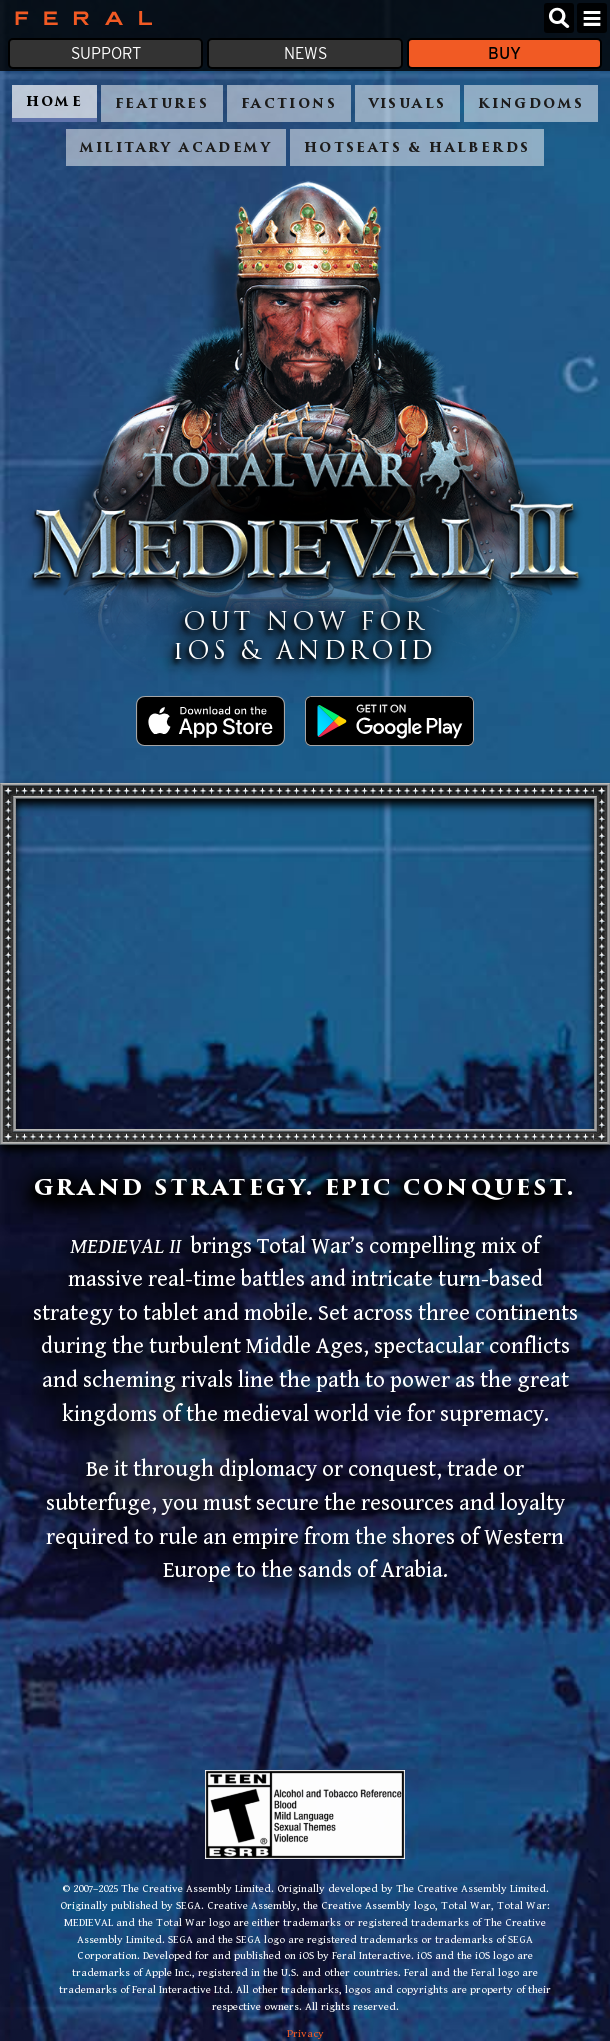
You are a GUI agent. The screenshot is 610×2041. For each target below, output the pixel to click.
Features (162, 104)
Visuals (408, 104)
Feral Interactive (78, 18)
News (305, 53)
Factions (289, 104)
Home (55, 102)
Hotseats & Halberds (417, 148)
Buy (504, 53)
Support (106, 53)
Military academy (176, 148)
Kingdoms (531, 104)
